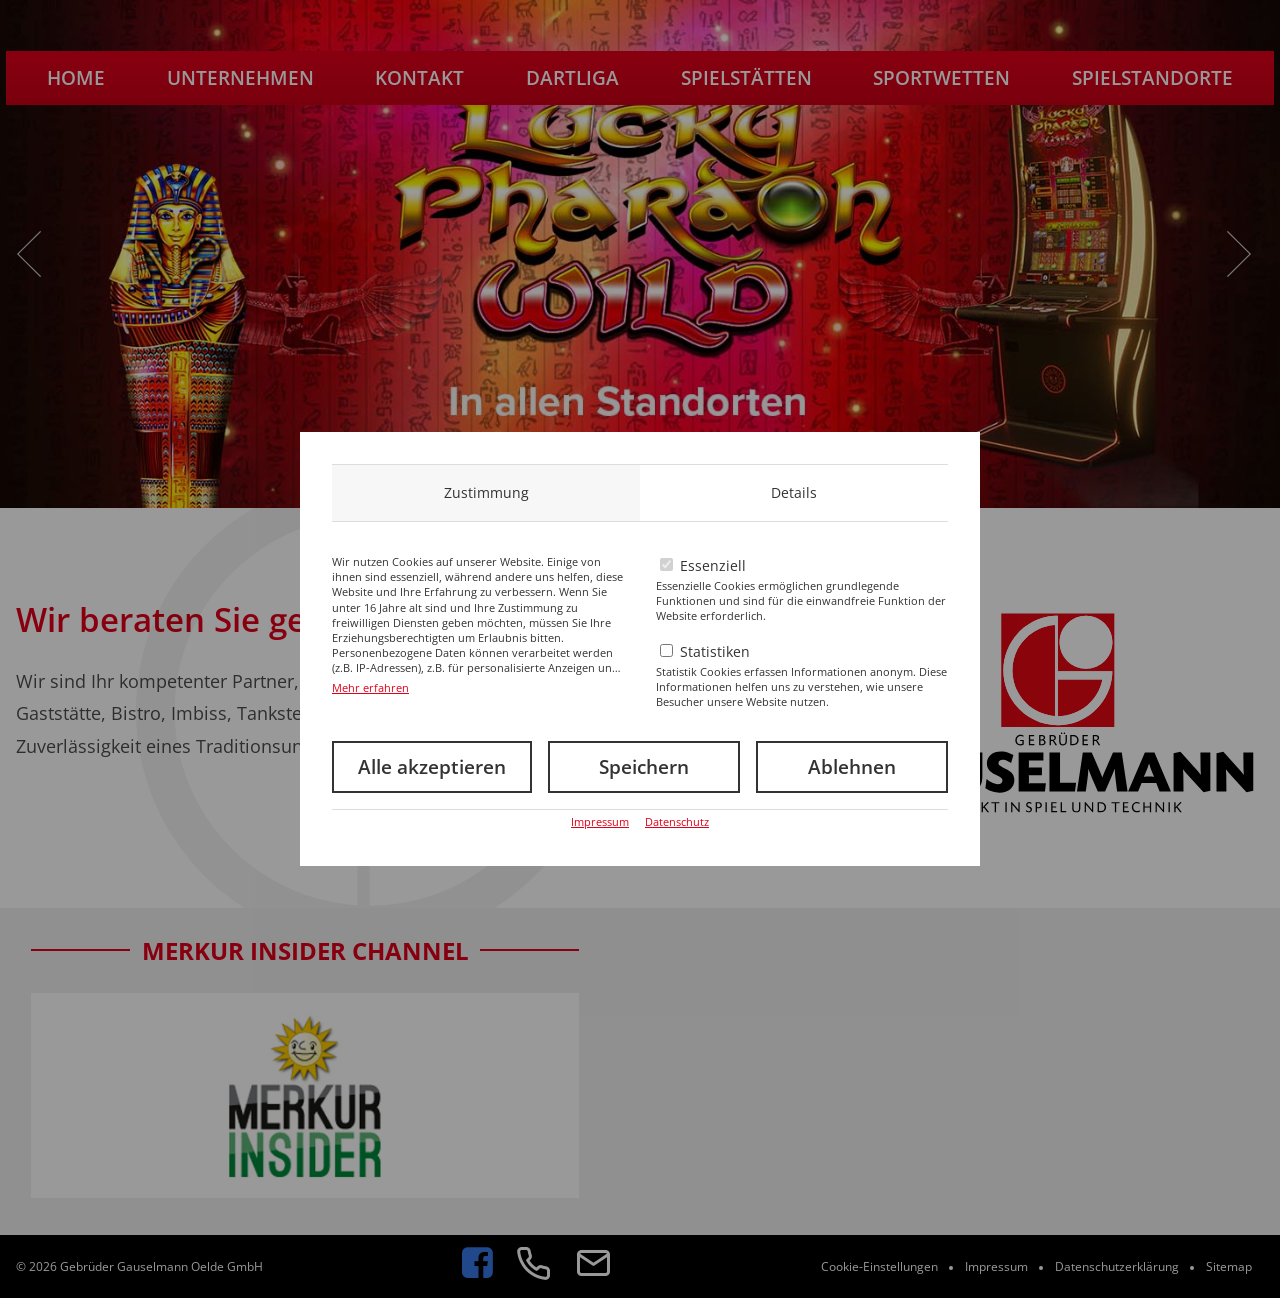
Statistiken (715, 651)
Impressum (600, 821)
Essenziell (713, 565)
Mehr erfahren (370, 687)
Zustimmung (486, 492)
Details (794, 492)
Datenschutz (677, 821)
